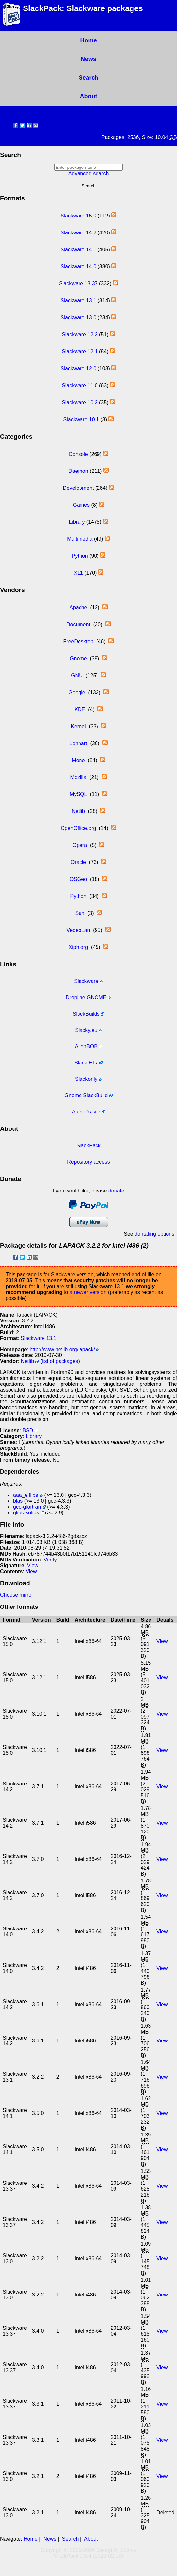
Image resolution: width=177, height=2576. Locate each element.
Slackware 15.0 (78, 215)
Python (80, 556)
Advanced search (88, 173)
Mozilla (78, 777)
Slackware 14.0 (78, 266)
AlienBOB (86, 1046)
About (88, 96)
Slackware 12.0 (78, 368)
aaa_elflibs (25, 1495)
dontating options (154, 1234)
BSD (27, 1430)
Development (78, 488)
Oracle (78, 862)
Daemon (78, 471)
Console (78, 454)
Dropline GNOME (86, 997)
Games (81, 505)
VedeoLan (78, 930)
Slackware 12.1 (79, 351)
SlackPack (88, 1145)
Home (88, 40)
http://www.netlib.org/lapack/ (62, 1349)
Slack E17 (86, 1062)
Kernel (78, 726)
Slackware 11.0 (79, 385)
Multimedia (79, 539)
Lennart (78, 743)
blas (18, 1501)
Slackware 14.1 (78, 249)
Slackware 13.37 (78, 283)
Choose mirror (16, 1595)
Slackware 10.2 (79, 402)
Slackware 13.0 (78, 317)
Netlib (78, 811)
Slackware (86, 981)
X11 (78, 573)
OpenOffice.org (78, 828)
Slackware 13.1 (78, 300)
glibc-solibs (26, 1512)
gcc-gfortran (27, 1507)
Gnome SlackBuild (86, 1095)
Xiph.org (78, 947)
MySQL (78, 794)
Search (88, 77)
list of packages (60, 1361)
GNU (77, 675)
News (88, 59)
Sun (79, 913)
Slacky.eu (86, 1030)
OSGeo (78, 879)
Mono (78, 760)
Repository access (88, 1162)
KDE (79, 709)
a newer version (88, 1292)
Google (76, 692)
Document (78, 624)
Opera (80, 845)
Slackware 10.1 (81, 419)
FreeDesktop (78, 641)
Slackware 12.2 (79, 334)
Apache (78, 607)
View (32, 1565)
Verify (50, 1559)
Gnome (78, 658)
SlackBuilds (86, 1013)
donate (116, 1190)
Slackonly (86, 1079)
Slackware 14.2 (78, 232)
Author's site (86, 1111)
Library (77, 522)
